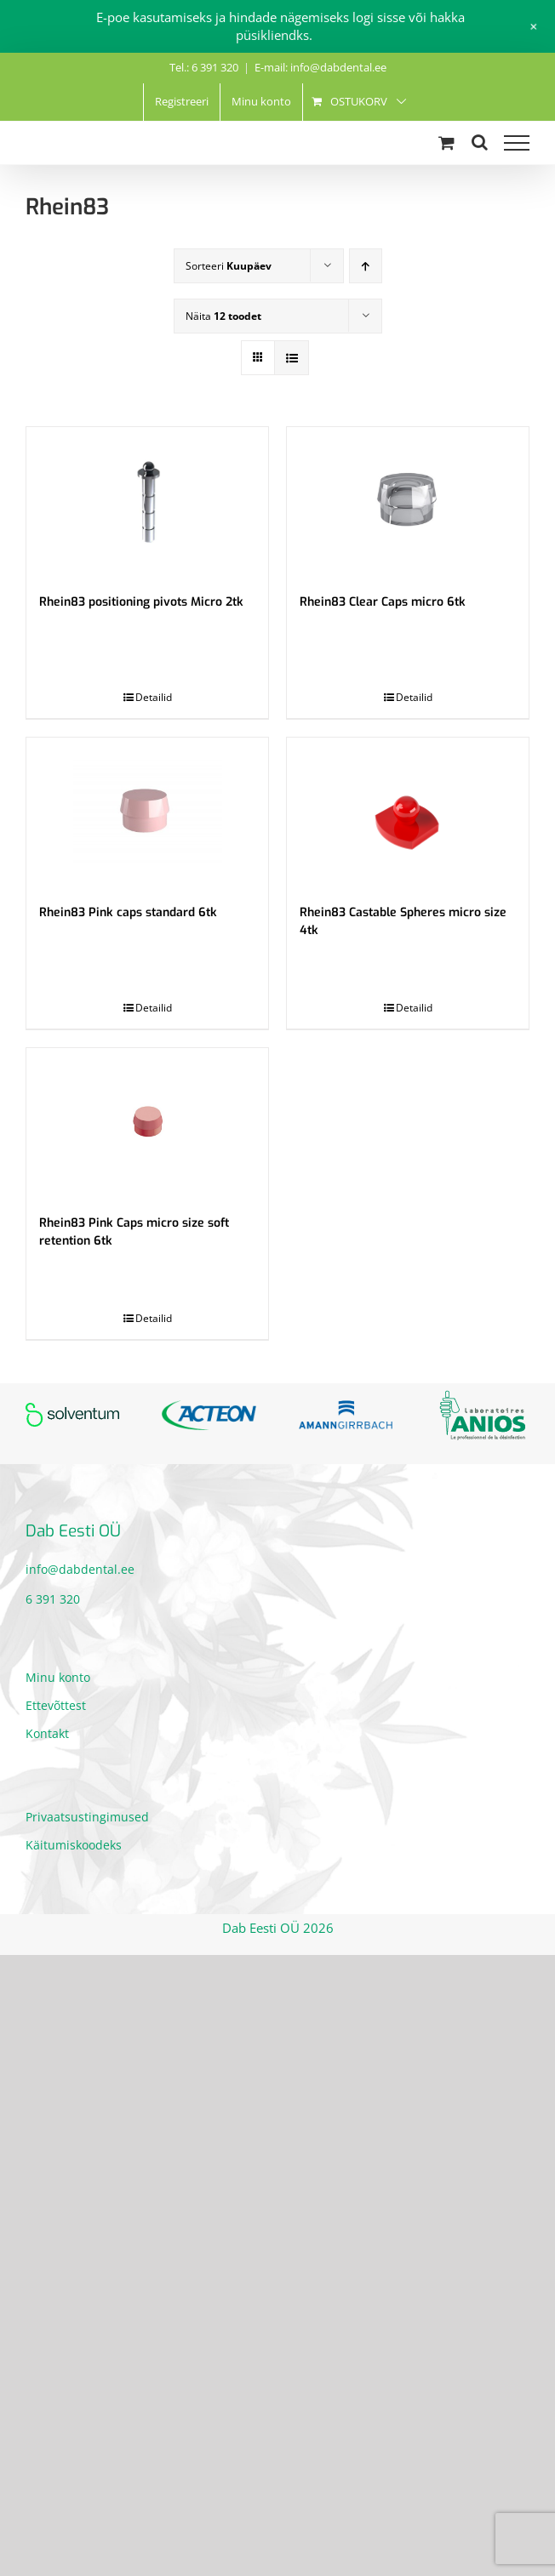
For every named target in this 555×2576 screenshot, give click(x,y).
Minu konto (58, 1677)
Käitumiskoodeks (74, 1845)
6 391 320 (53, 1599)
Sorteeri (229, 266)
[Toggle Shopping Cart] (446, 142)
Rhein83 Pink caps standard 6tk (128, 912)
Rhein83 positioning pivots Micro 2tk (141, 602)
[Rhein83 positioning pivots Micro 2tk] (147, 501)
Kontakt (47, 1733)
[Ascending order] (365, 265)
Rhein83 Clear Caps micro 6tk (383, 602)
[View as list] (291, 357)
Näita (223, 316)
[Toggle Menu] (516, 143)
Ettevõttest (56, 1705)
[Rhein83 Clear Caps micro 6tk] (408, 501)
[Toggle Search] (480, 142)
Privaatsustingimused (87, 1817)
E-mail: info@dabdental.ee (320, 67)
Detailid (153, 697)
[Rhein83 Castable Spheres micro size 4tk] (408, 812)
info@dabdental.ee (80, 1569)
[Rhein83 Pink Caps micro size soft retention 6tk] (147, 1122)
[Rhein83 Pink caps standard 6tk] (147, 812)
